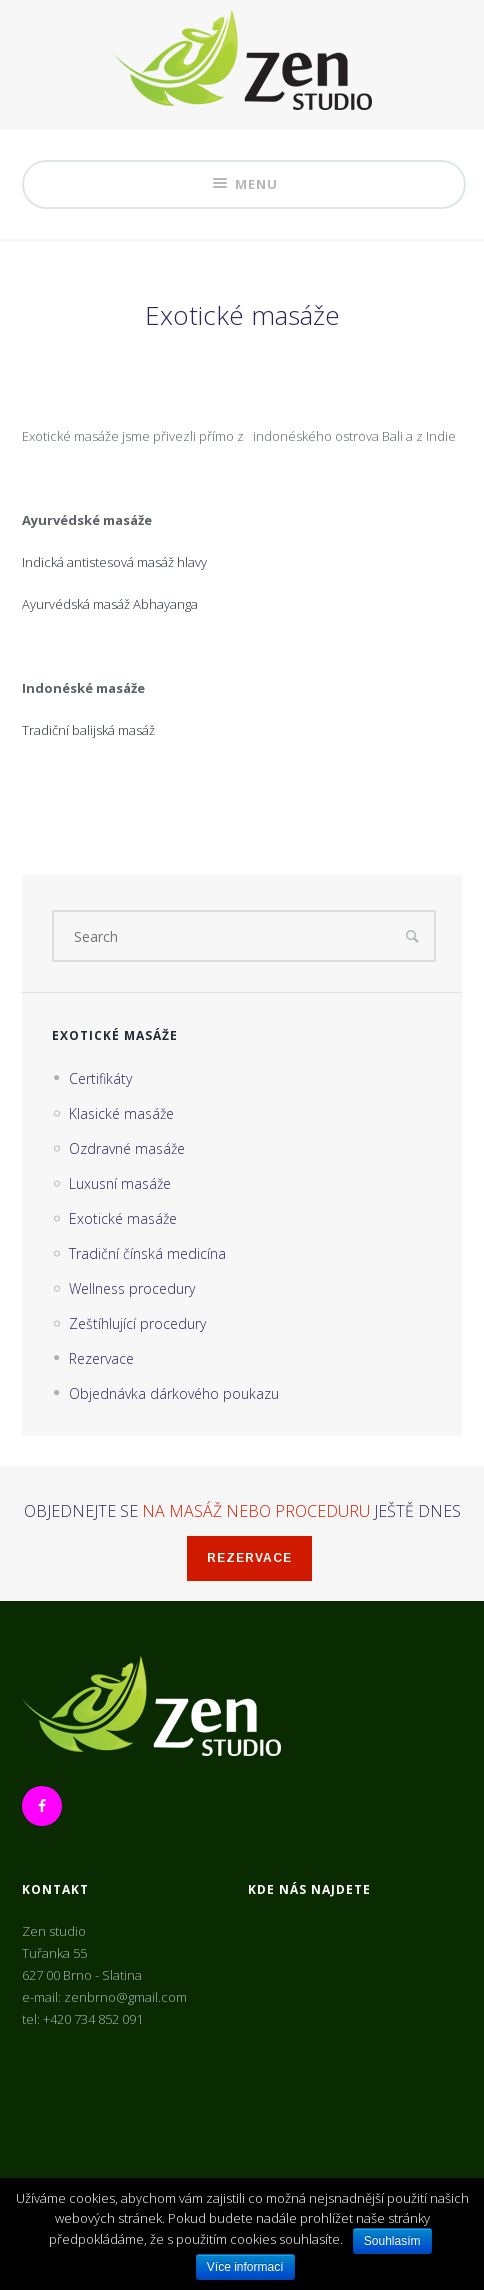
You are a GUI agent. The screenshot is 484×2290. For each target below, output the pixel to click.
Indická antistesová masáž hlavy (114, 562)
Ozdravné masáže (127, 1148)
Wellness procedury (132, 1288)
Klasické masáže (121, 1113)
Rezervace (101, 1358)
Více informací (245, 2267)
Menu (244, 184)
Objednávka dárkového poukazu (174, 1393)
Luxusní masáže (120, 1183)
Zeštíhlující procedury (137, 1323)
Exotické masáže (123, 1218)
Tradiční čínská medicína (147, 1253)
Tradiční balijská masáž (88, 730)
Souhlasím (392, 2241)
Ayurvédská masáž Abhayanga (110, 604)
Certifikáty (100, 1078)
